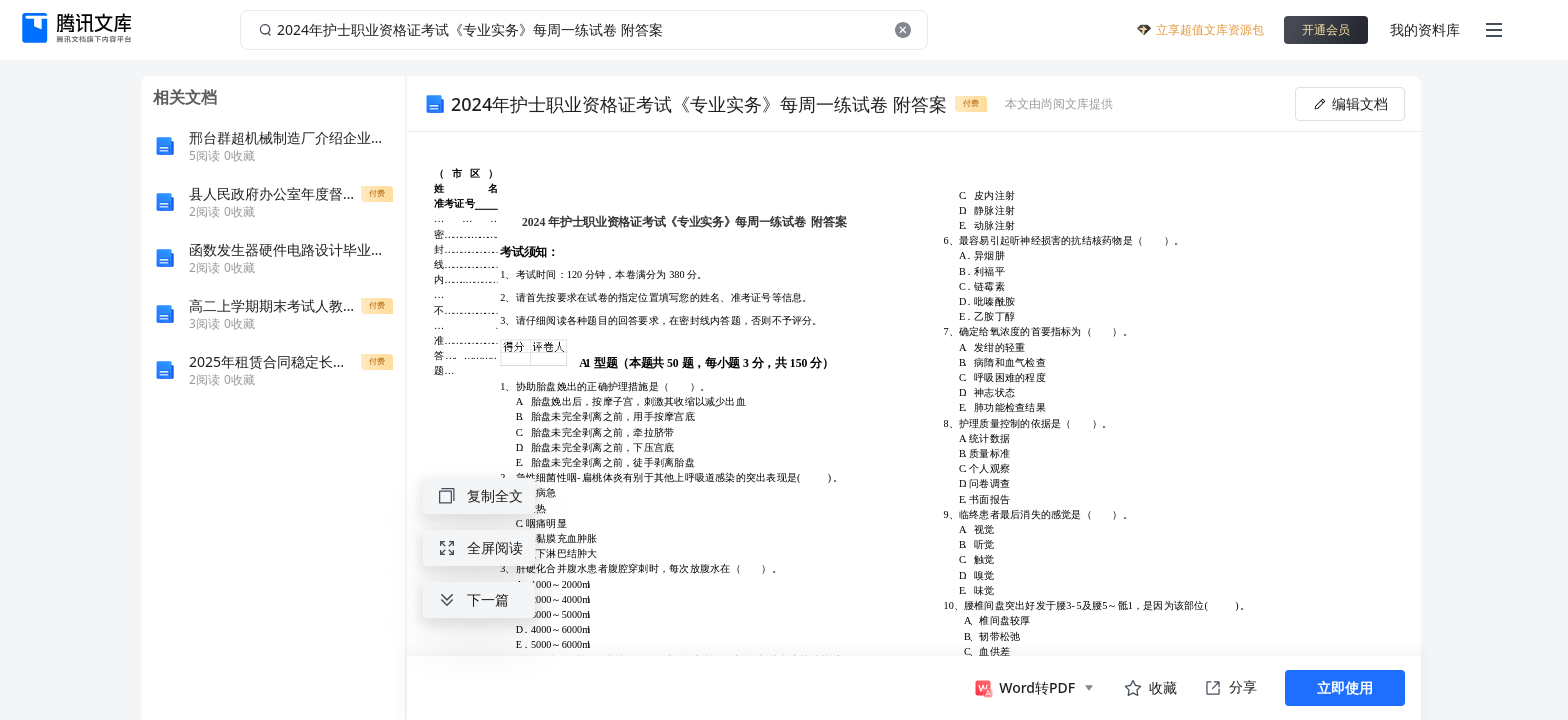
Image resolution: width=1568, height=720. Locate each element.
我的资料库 (1425, 29)
